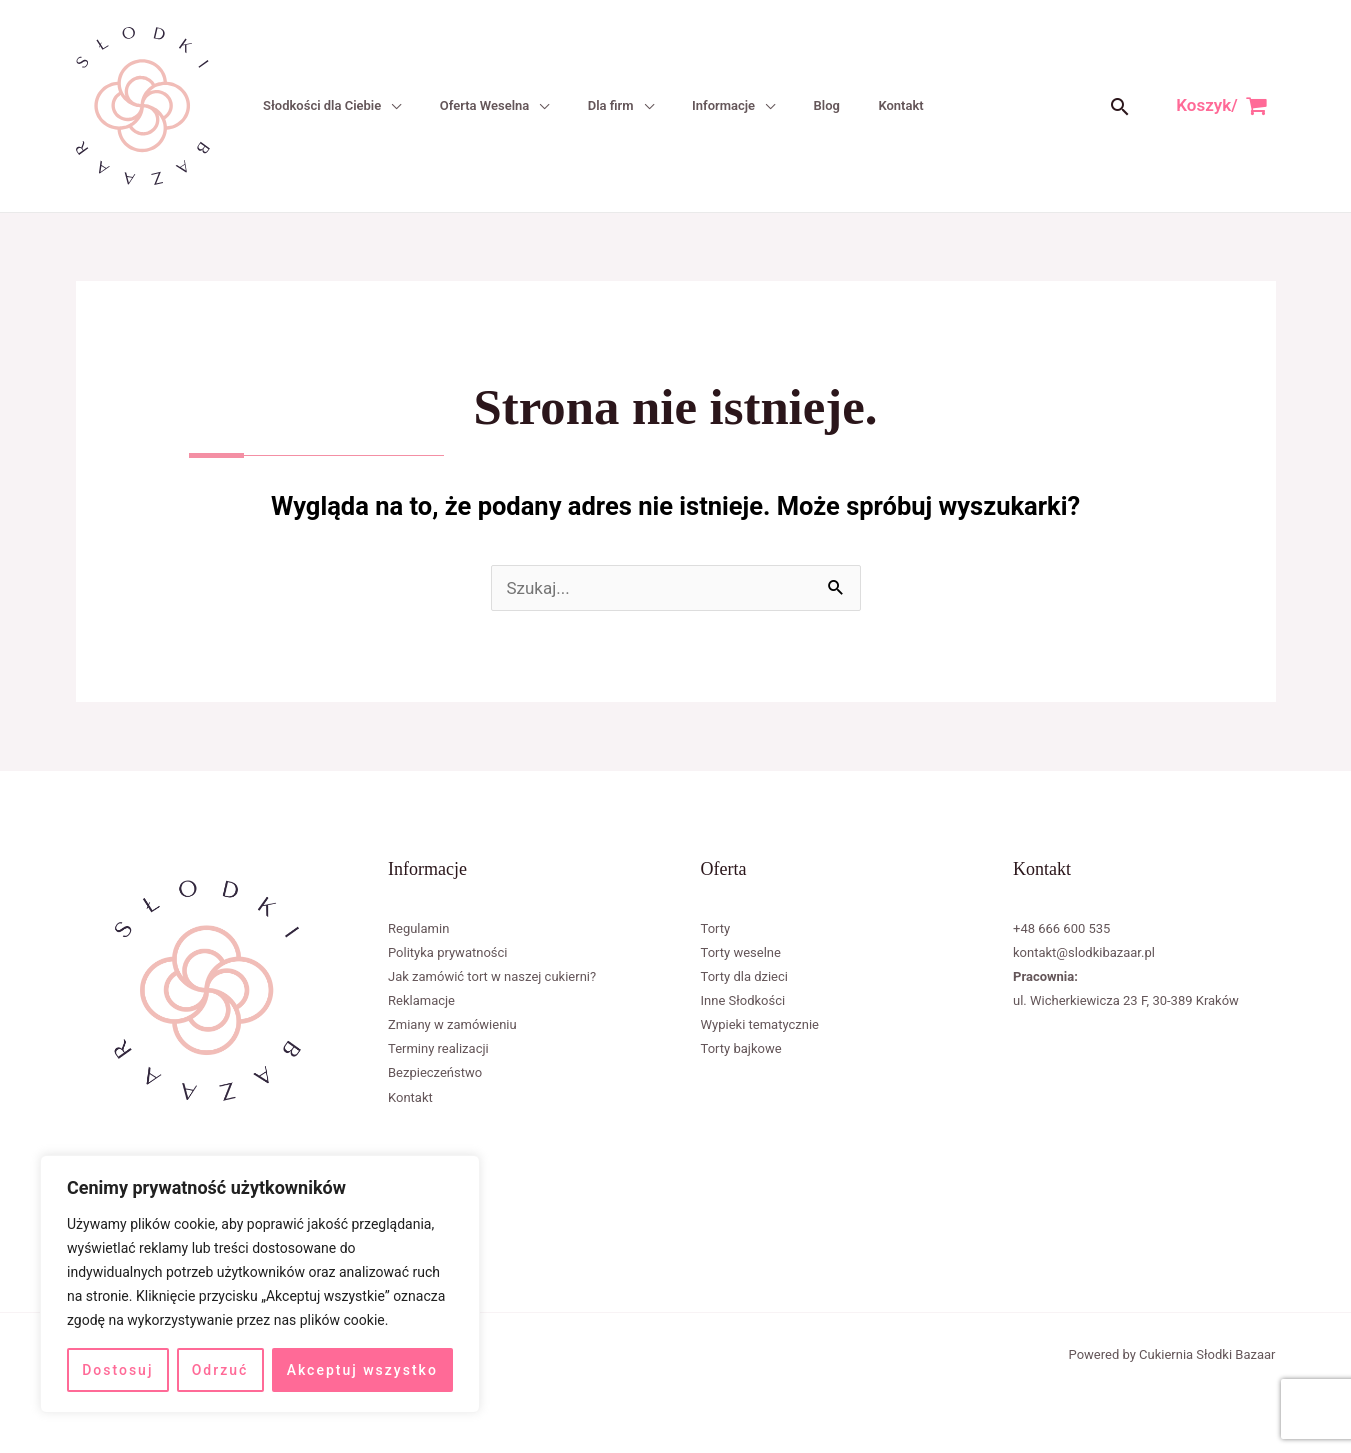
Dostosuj (117, 1370)
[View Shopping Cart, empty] (1222, 105)
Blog (817, 105)
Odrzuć (220, 1370)
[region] (260, 1284)
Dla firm (604, 105)
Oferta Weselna (480, 105)
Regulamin (418, 928)
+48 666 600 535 (1061, 928)
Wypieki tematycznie (760, 1024)
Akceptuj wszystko (362, 1370)
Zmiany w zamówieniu (452, 1024)
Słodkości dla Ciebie (319, 105)
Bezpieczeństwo (435, 1072)
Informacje (715, 105)
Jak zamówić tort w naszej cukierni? (492, 976)
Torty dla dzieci (744, 976)
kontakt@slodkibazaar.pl (1084, 952)
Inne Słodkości (743, 1000)
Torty (716, 928)
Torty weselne (741, 952)
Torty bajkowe (741, 1048)
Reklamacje (421, 1000)
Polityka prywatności (447, 952)
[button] (1120, 106)
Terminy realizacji (438, 1048)
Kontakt (889, 105)
